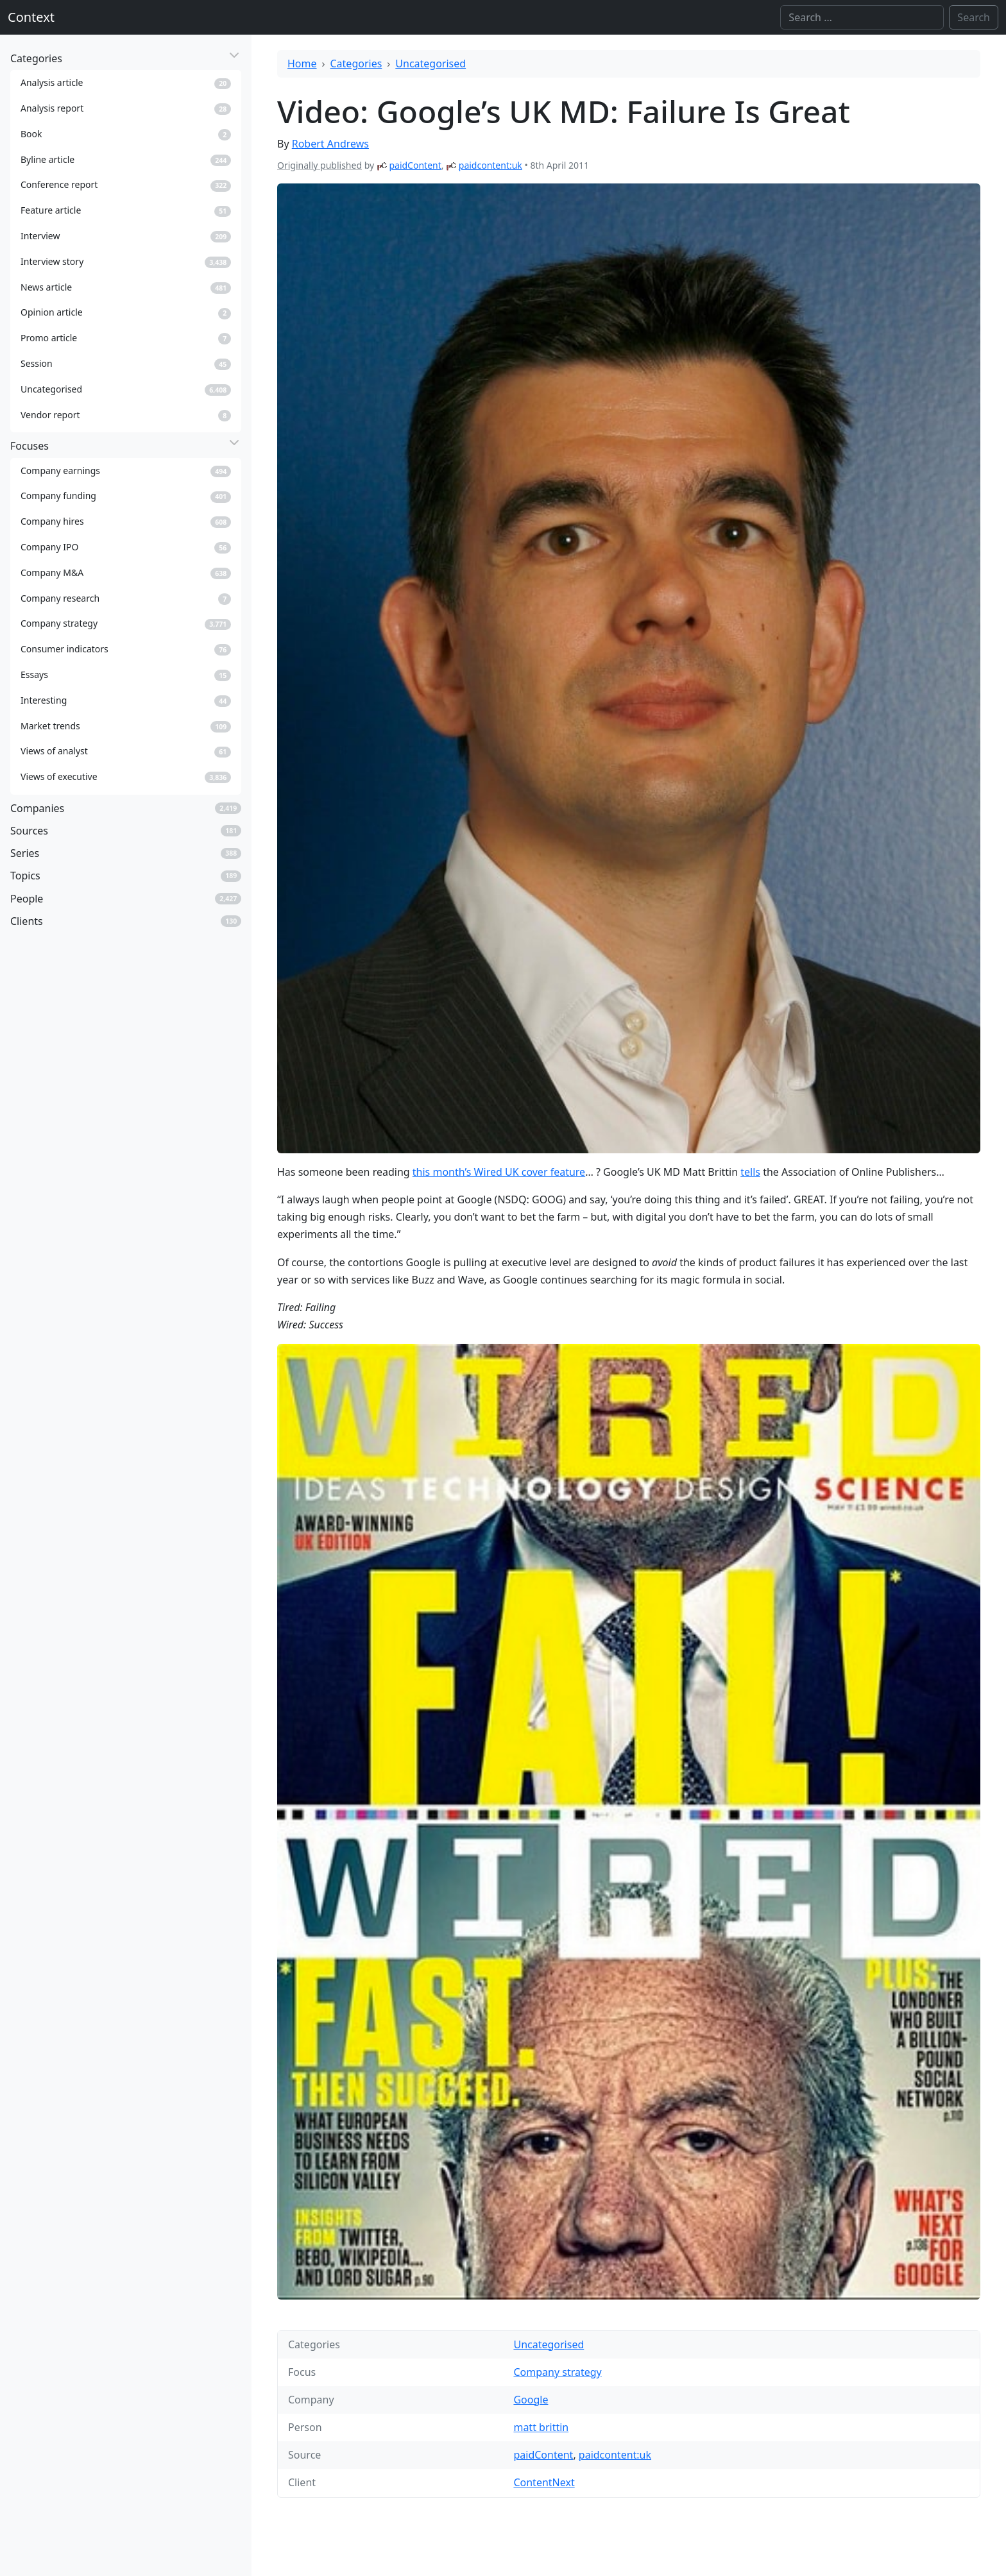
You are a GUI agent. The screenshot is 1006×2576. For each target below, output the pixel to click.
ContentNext (543, 2482)
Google (530, 2400)
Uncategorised (430, 63)
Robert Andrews (330, 144)
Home (302, 63)
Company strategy (557, 2372)
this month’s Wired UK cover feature (499, 1172)
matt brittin (540, 2427)
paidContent (415, 165)
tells (750, 1172)
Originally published (319, 165)
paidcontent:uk (490, 165)
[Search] (862, 17)
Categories (356, 63)
